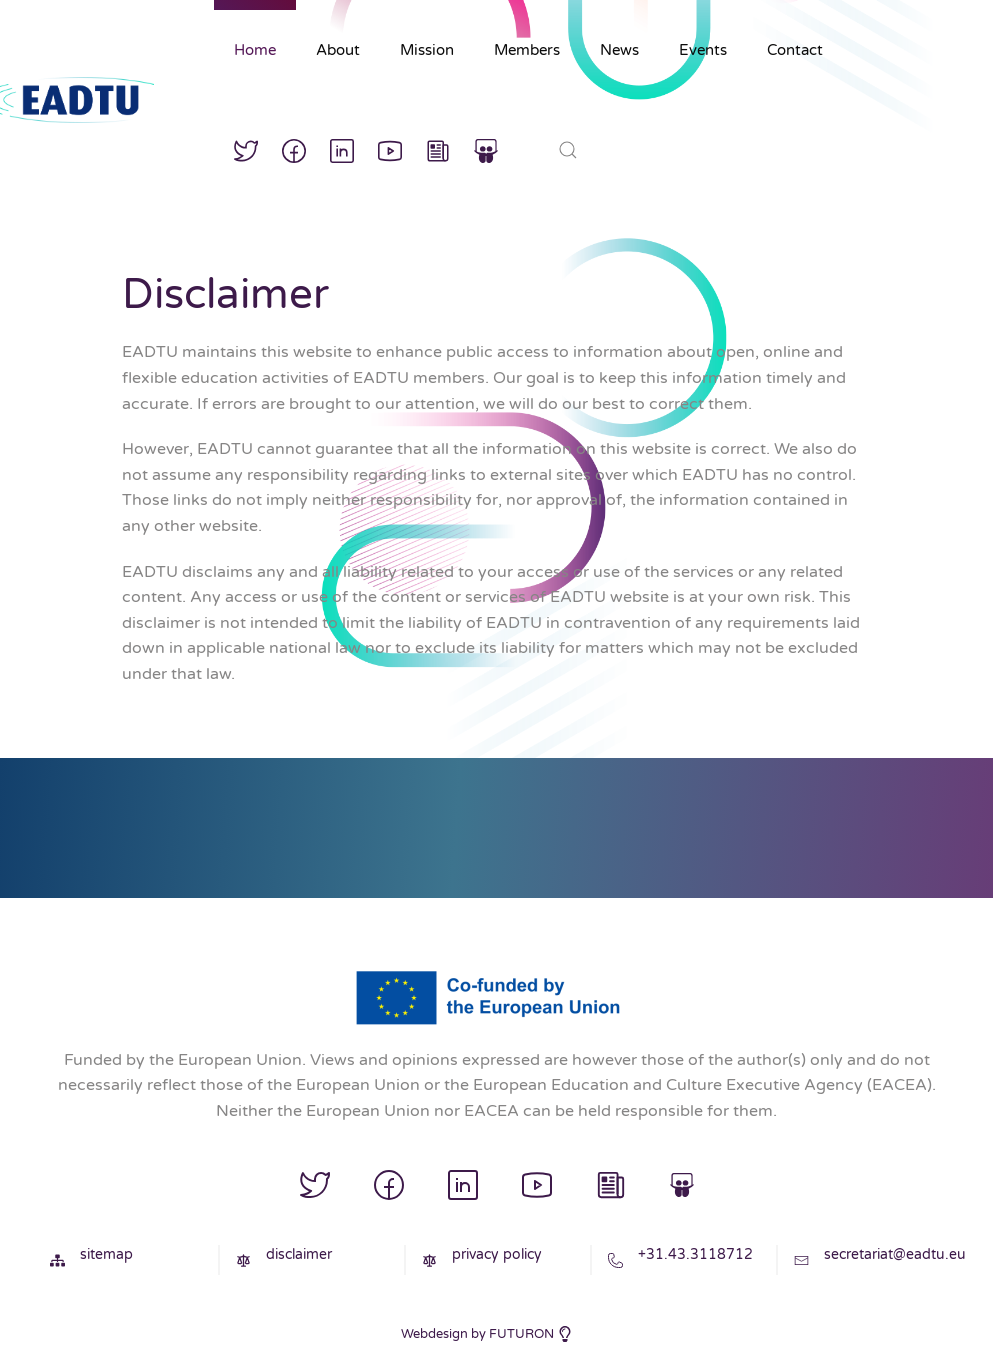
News (619, 50)
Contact (795, 50)
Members (527, 50)
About (338, 50)
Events (703, 50)
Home (255, 50)
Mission (427, 50)
